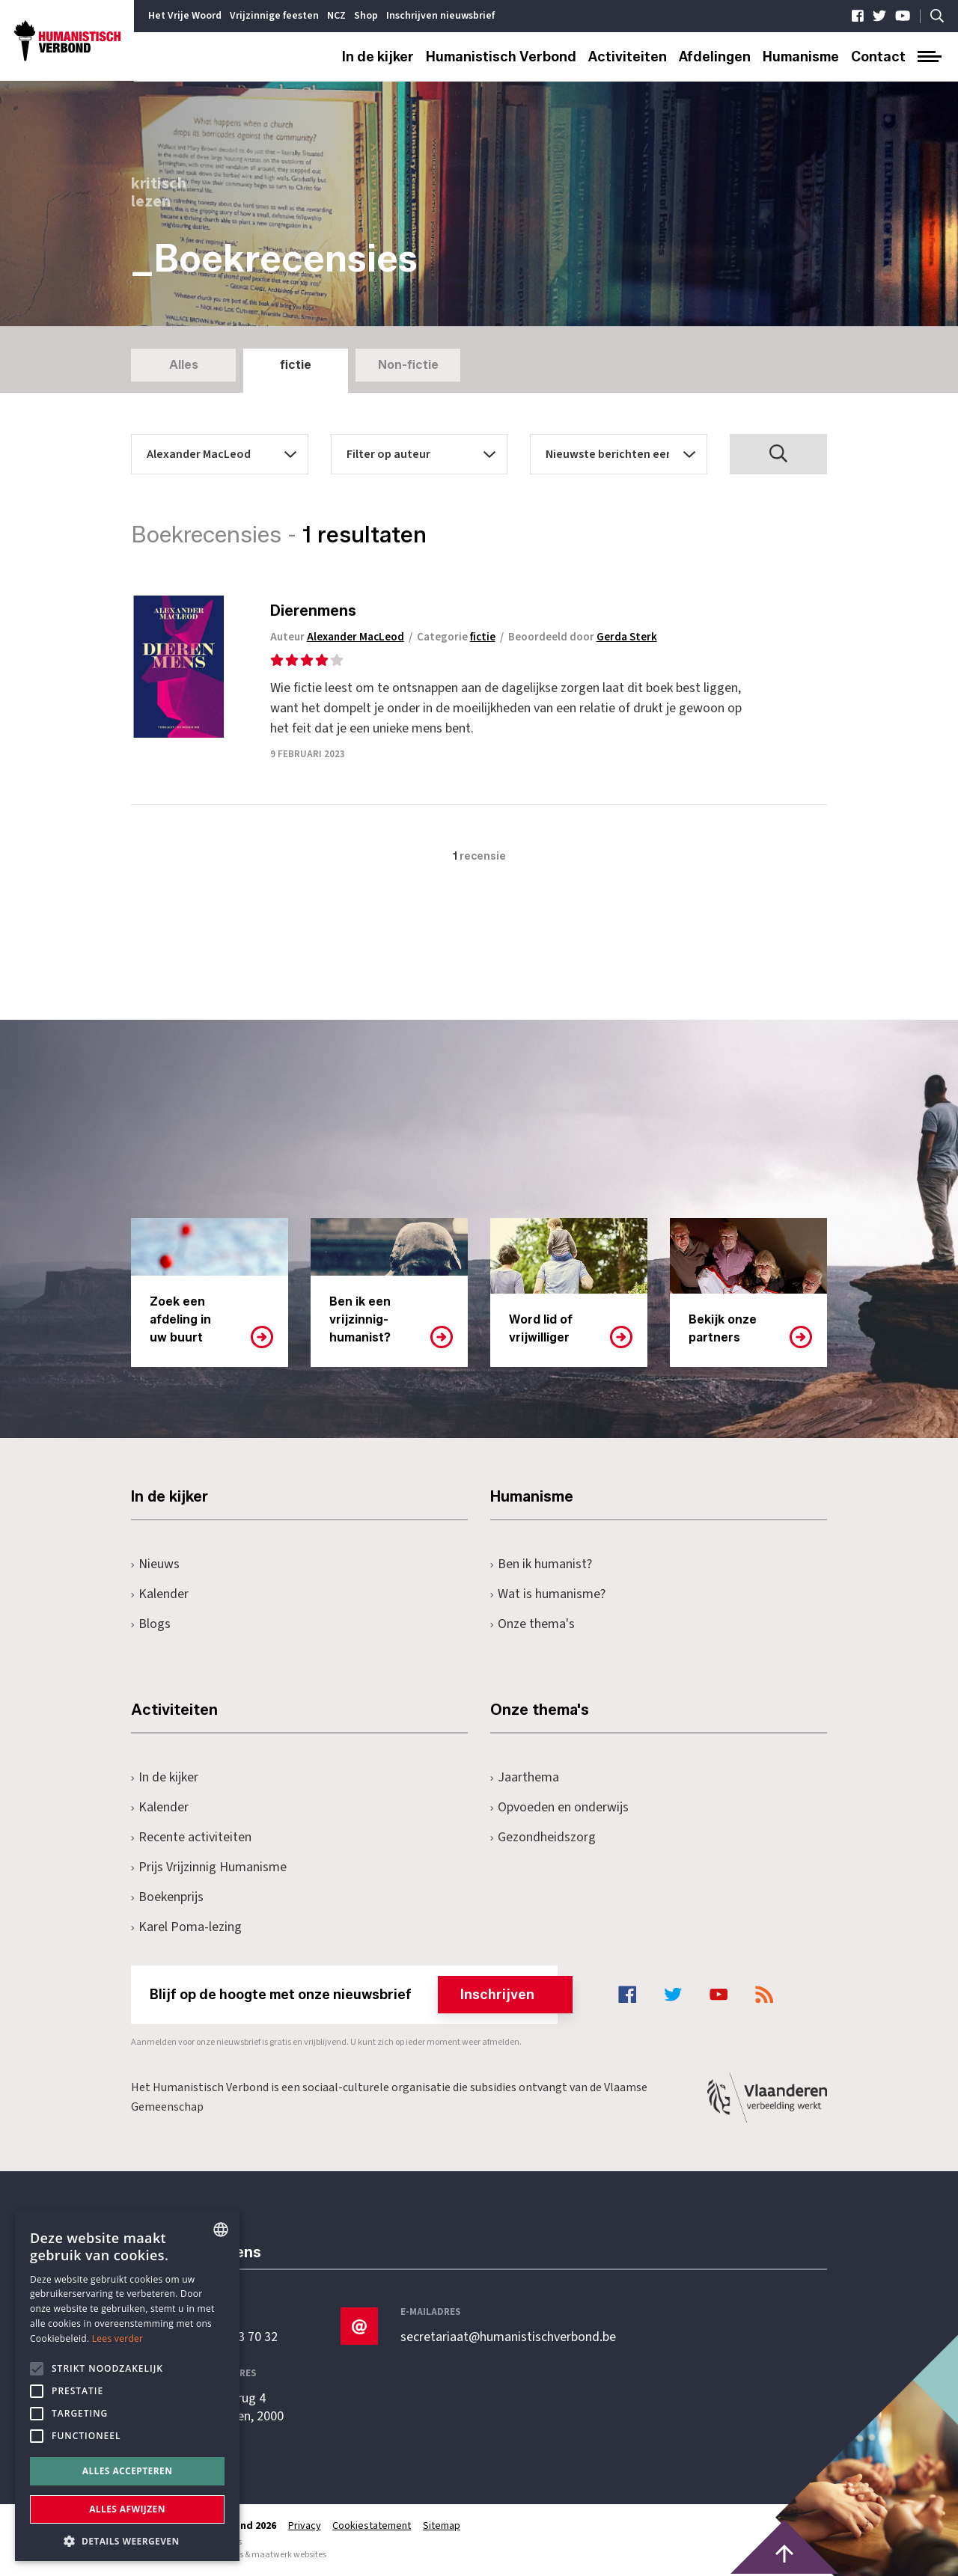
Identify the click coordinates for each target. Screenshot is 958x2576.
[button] (127, 2539)
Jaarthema (524, 1777)
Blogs (151, 1624)
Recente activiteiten (191, 1837)
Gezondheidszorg (543, 1837)
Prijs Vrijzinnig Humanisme (209, 1867)
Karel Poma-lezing (186, 1927)
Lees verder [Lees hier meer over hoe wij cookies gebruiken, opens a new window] (118, 2338)
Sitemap (442, 2525)
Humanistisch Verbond (501, 57)
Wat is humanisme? (547, 1594)
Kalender (160, 1594)
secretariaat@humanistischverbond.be (508, 2337)
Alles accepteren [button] (127, 2471)
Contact (878, 57)
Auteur (340, 637)
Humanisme (801, 57)
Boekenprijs (167, 1897)
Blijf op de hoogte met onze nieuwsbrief (354, 1994)
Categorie (459, 637)
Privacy (304, 2525)
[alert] (127, 2386)
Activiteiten (627, 57)
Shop (366, 15)
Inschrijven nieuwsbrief (440, 15)
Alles (183, 365)
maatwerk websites (288, 2554)
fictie (295, 365)
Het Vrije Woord (185, 15)
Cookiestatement (372, 2525)
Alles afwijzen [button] (127, 2509)
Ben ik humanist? (541, 1564)
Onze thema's (532, 1624)
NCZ (336, 15)
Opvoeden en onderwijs (559, 1807)
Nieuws (155, 1564)
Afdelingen (715, 57)
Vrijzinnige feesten (274, 15)
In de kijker (378, 57)
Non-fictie (408, 365)
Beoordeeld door (585, 637)
